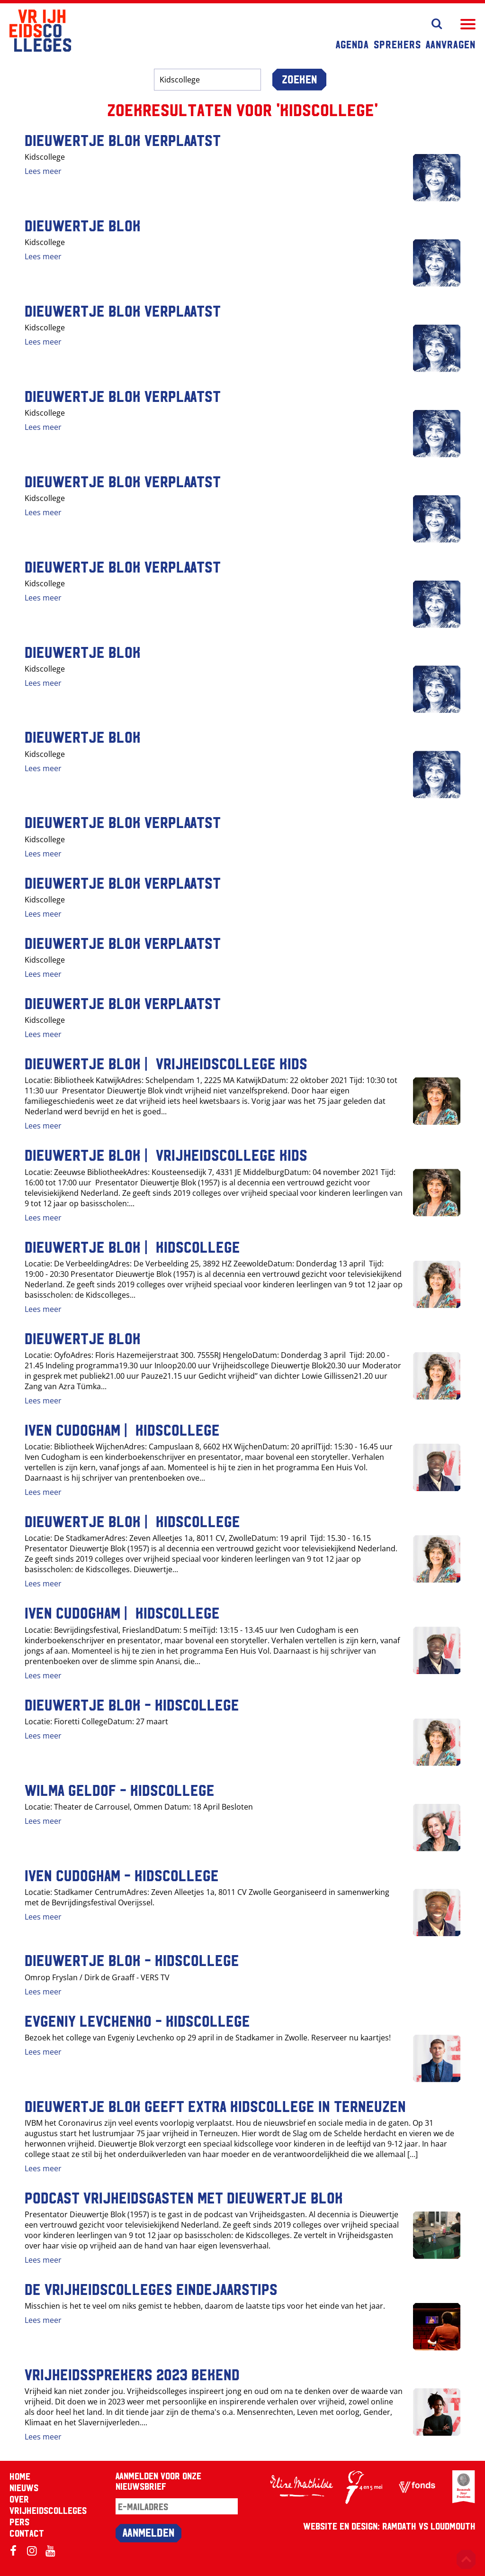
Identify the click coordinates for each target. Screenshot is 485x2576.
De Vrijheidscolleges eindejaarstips (151, 2288)
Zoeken (299, 78)
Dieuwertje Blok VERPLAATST (123, 139)
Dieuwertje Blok (83, 224)
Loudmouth (453, 2525)
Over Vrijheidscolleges (48, 2504)
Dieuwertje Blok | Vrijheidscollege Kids (166, 1062)
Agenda (352, 44)
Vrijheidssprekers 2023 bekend (132, 2373)
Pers (19, 2521)
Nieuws (23, 2487)
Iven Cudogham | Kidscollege (122, 1429)
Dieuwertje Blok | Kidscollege (132, 1246)
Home (19, 2476)
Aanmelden (148, 2532)
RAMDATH (399, 2525)
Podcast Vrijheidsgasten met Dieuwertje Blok (184, 2196)
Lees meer (43, 171)
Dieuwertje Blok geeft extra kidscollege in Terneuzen (215, 2105)
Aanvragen (451, 44)
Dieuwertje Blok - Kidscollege (132, 1703)
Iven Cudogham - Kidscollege (122, 1874)
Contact (26, 2533)
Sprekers (397, 44)
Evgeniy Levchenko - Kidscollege (137, 2020)
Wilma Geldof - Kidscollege (120, 1789)
